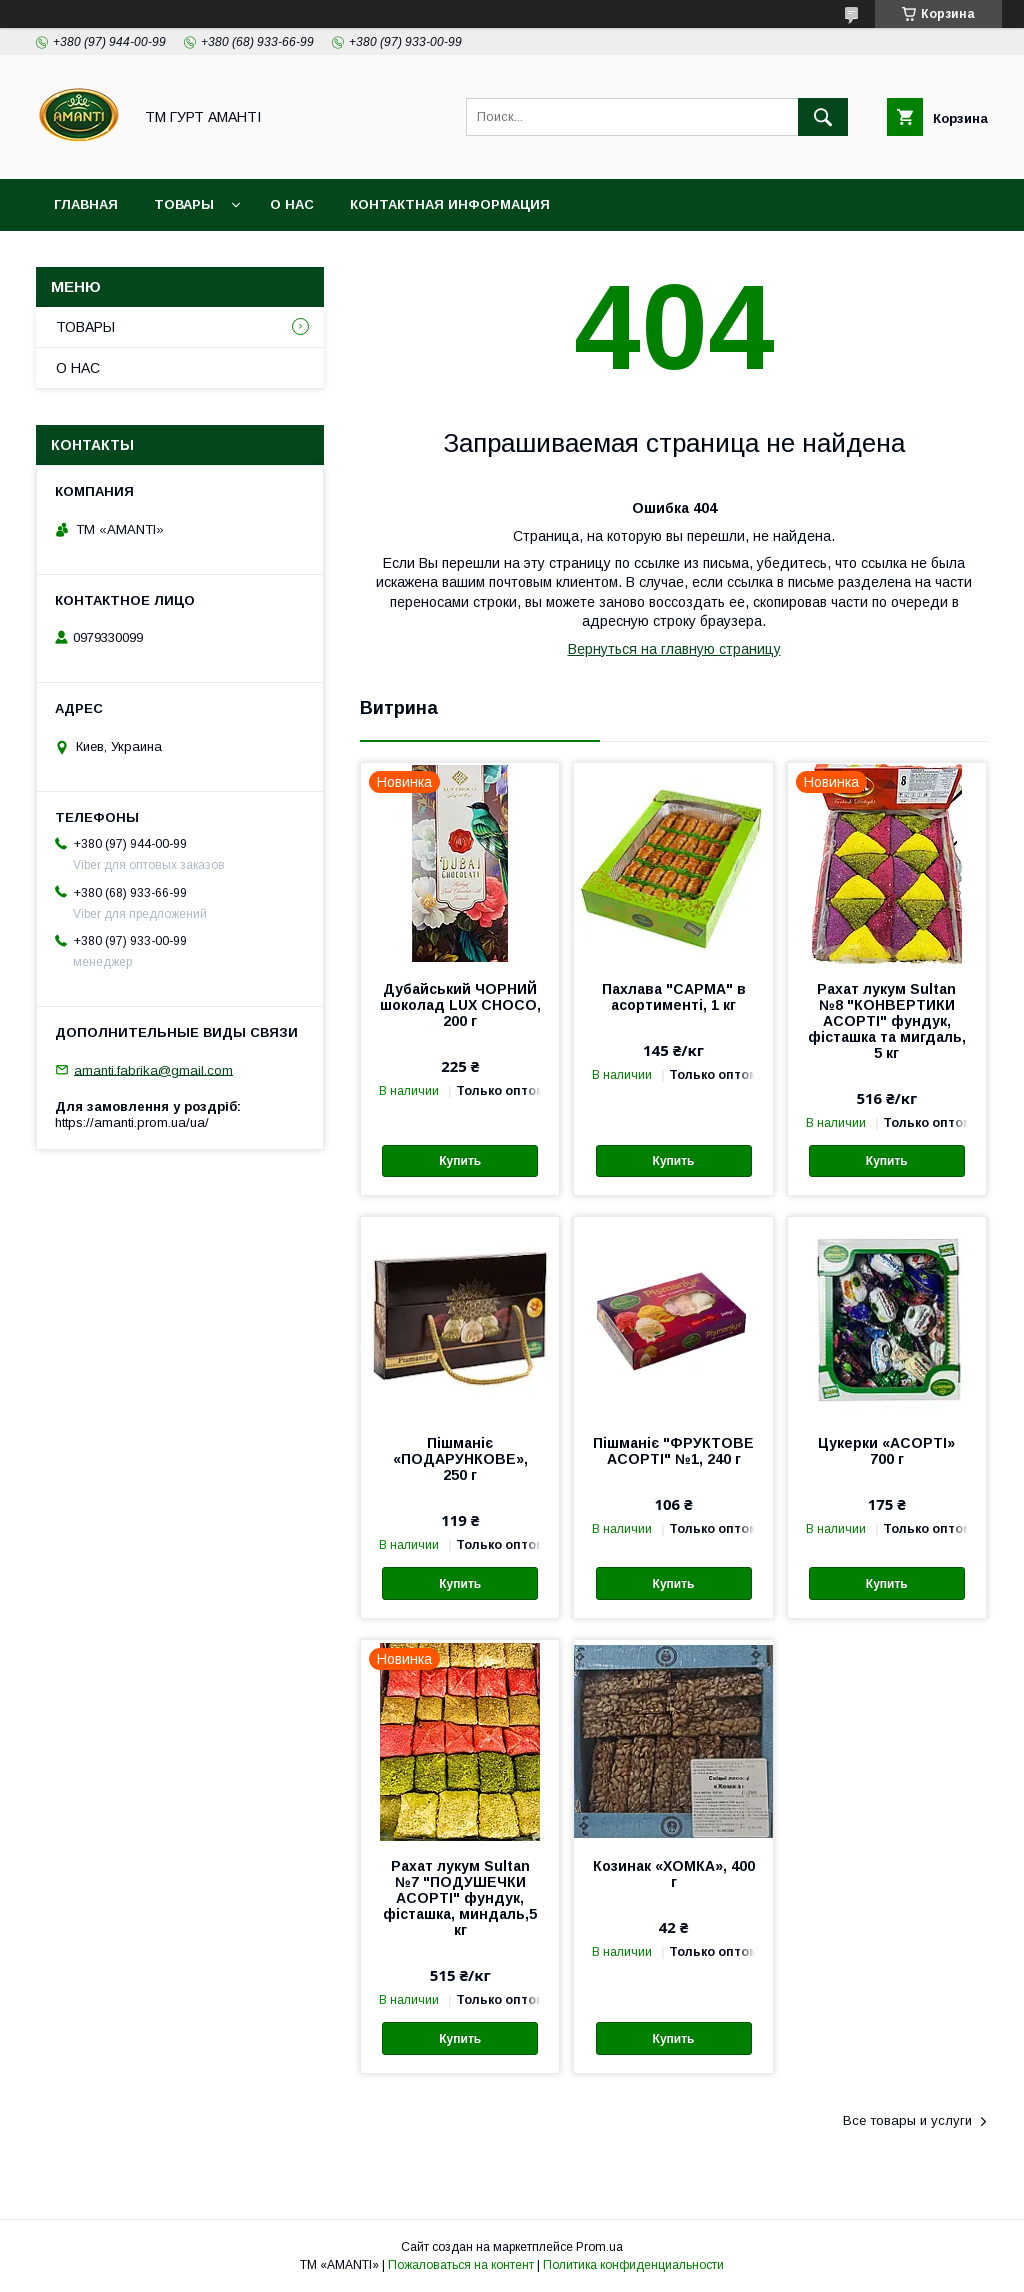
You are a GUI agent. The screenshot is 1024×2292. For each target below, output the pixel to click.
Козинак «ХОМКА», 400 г (674, 1874)
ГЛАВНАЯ (86, 204)
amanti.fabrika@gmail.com (153, 1069)
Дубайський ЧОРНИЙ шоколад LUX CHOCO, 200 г (460, 1005)
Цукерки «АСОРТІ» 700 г (886, 1451)
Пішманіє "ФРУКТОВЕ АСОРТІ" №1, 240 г (673, 1451)
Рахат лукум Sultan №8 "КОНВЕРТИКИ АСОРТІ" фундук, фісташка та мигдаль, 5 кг (887, 1021)
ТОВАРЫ (184, 204)
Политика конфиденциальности (633, 2265)
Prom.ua (599, 2247)
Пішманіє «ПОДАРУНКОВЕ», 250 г (460, 1459)
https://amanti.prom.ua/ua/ (132, 1122)
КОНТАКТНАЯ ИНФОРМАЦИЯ (450, 204)
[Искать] (823, 117)
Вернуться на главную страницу (674, 649)
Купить (460, 1161)
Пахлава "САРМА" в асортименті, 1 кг (674, 997)
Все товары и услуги (907, 2120)
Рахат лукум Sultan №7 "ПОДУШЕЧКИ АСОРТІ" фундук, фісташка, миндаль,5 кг (460, 1898)
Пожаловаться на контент (461, 2265)
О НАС (292, 204)
